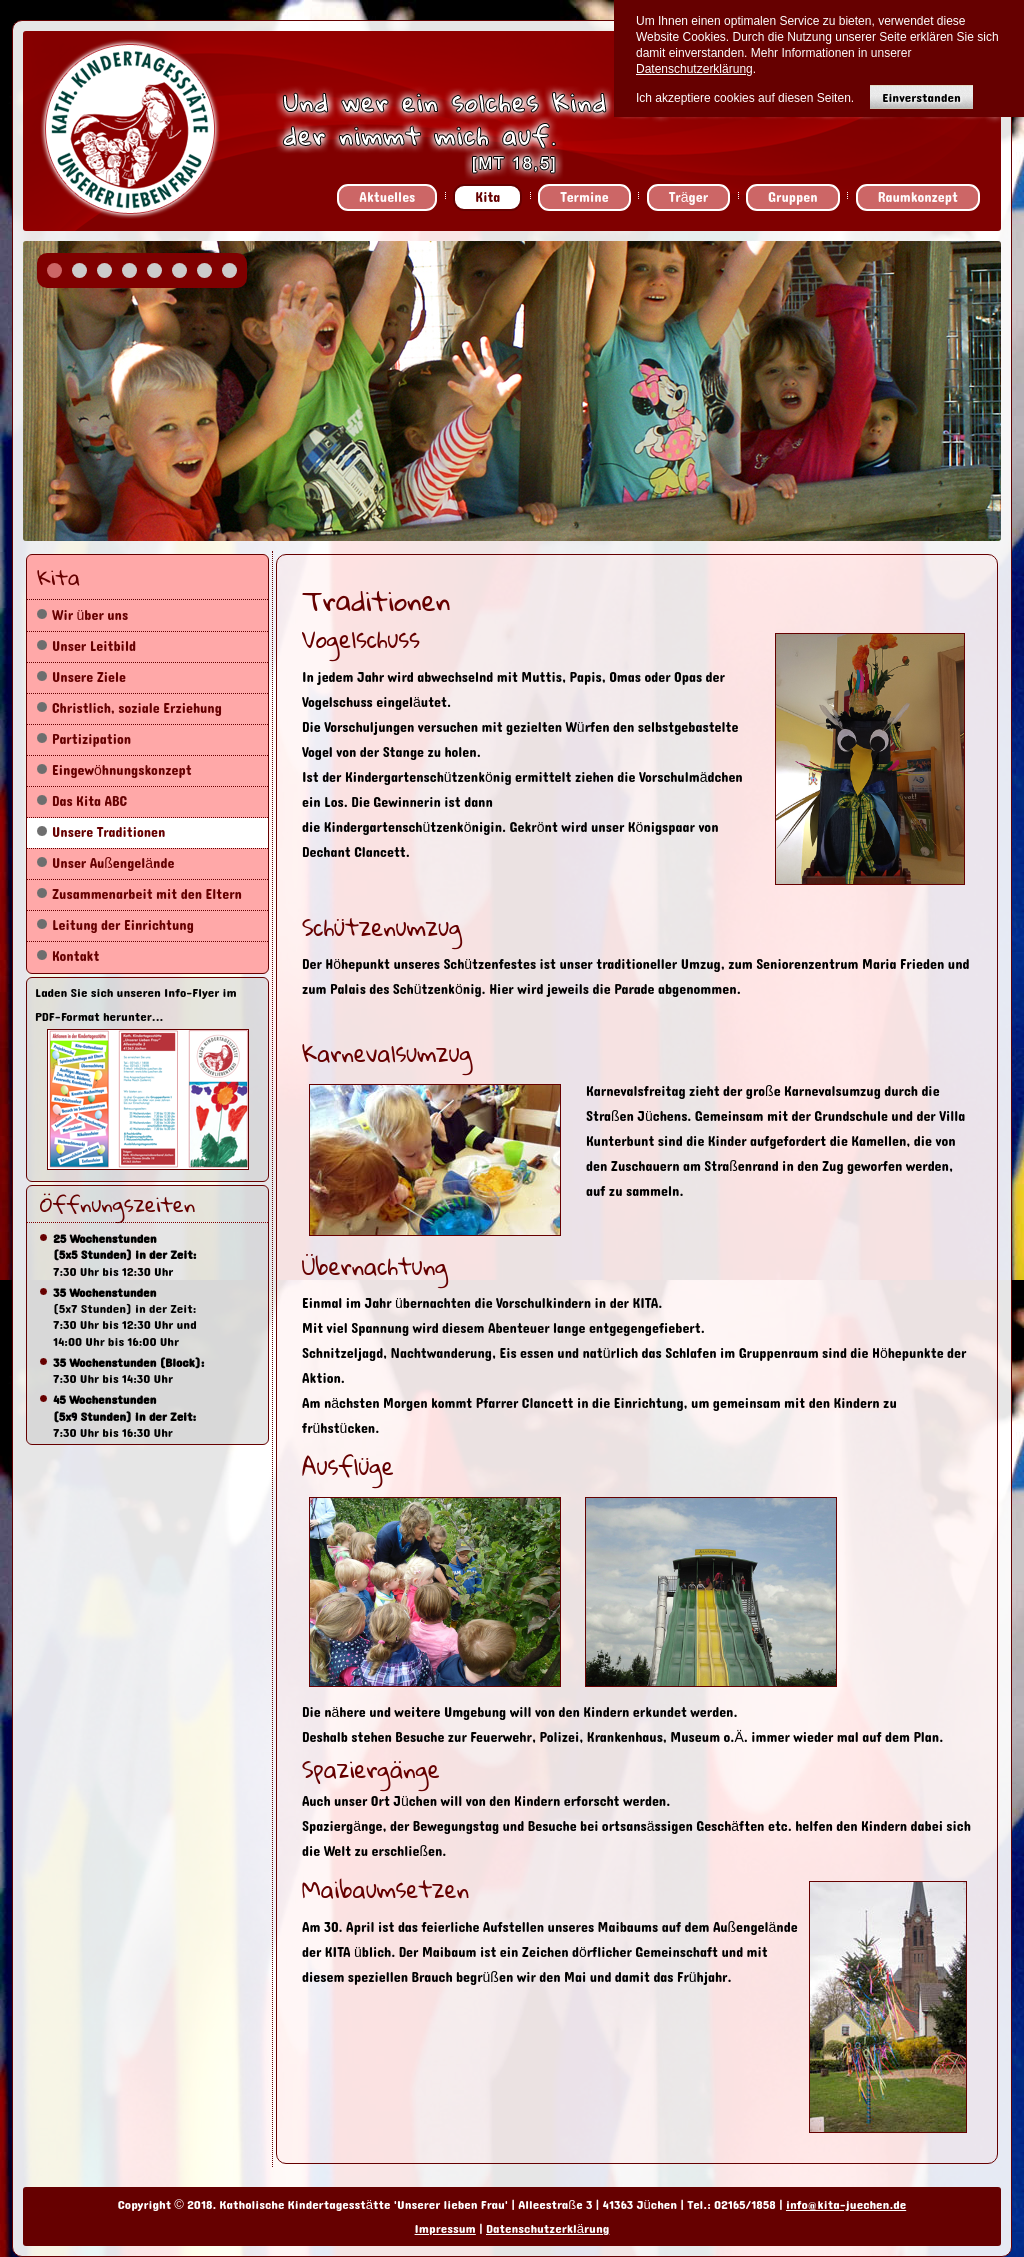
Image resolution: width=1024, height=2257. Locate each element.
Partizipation (91, 739)
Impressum (445, 2229)
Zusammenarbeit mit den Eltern (147, 894)
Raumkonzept (918, 197)
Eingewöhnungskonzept (122, 770)
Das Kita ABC (89, 801)
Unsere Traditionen (108, 832)
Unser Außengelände (113, 863)
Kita (487, 197)
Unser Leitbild (94, 646)
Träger (688, 197)
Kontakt (76, 956)
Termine (584, 197)
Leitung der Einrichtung (123, 925)
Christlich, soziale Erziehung (137, 708)
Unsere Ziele (89, 677)
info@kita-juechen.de (846, 2205)
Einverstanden (921, 97)
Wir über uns (90, 615)
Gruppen (793, 197)
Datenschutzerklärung (547, 2229)
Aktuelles (387, 197)
